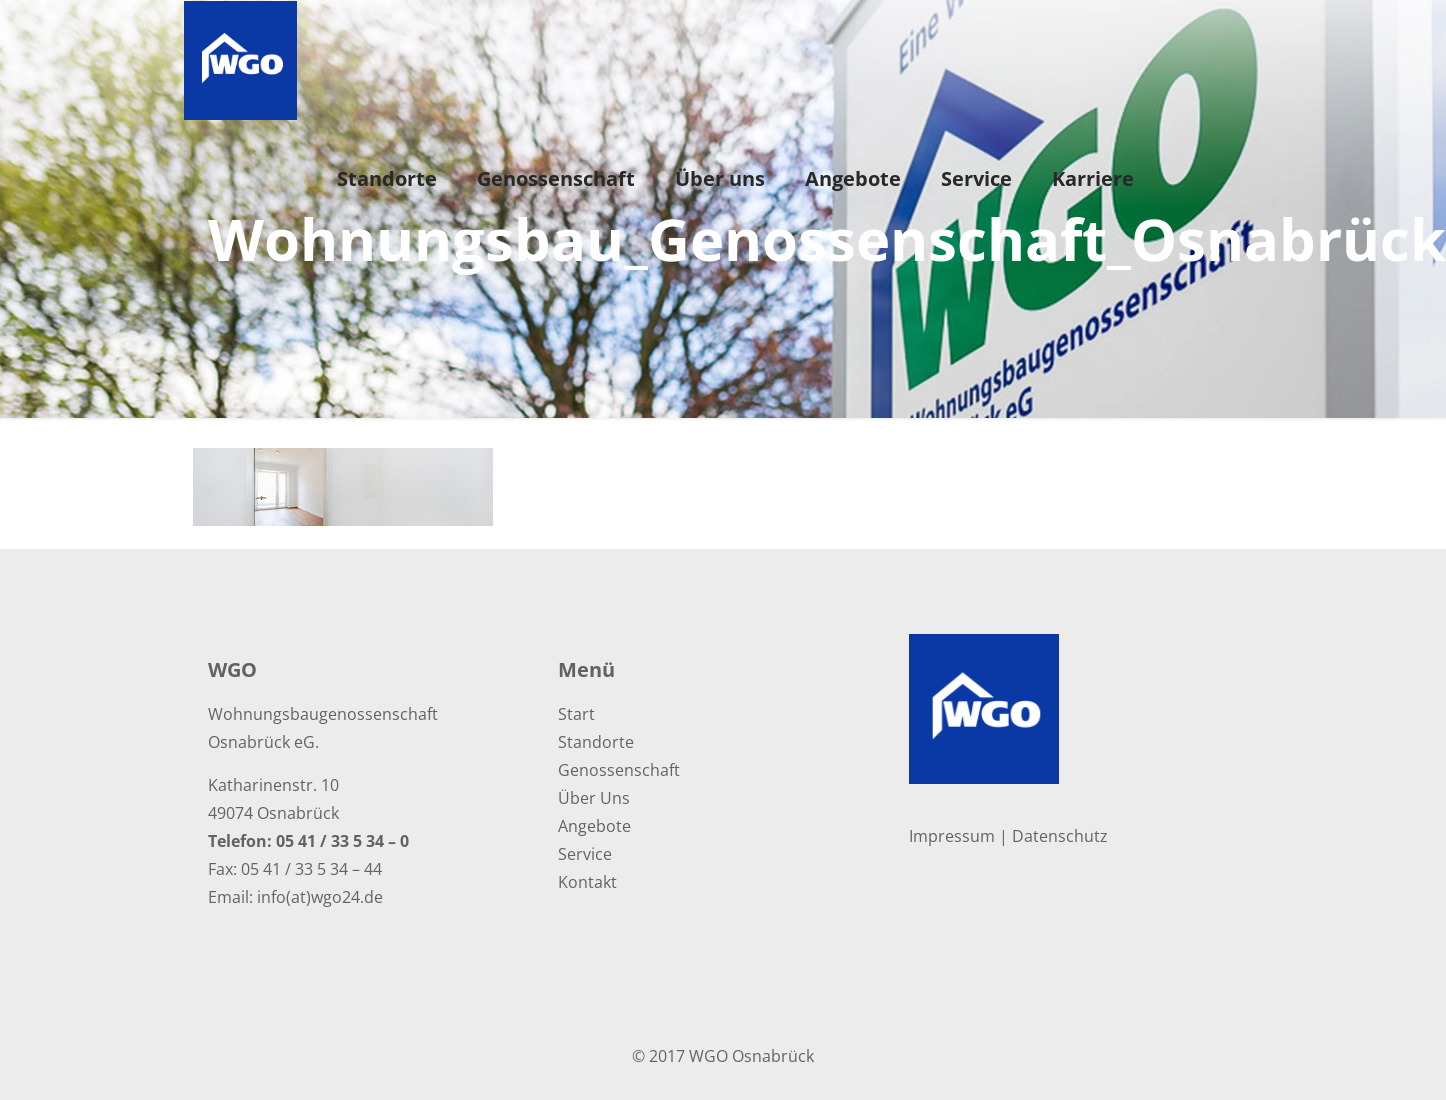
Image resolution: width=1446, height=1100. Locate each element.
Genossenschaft (619, 770)
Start (576, 714)
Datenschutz (1060, 836)
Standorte (596, 742)
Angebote (594, 826)
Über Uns (594, 798)
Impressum (952, 836)
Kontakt (587, 882)
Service (585, 854)
